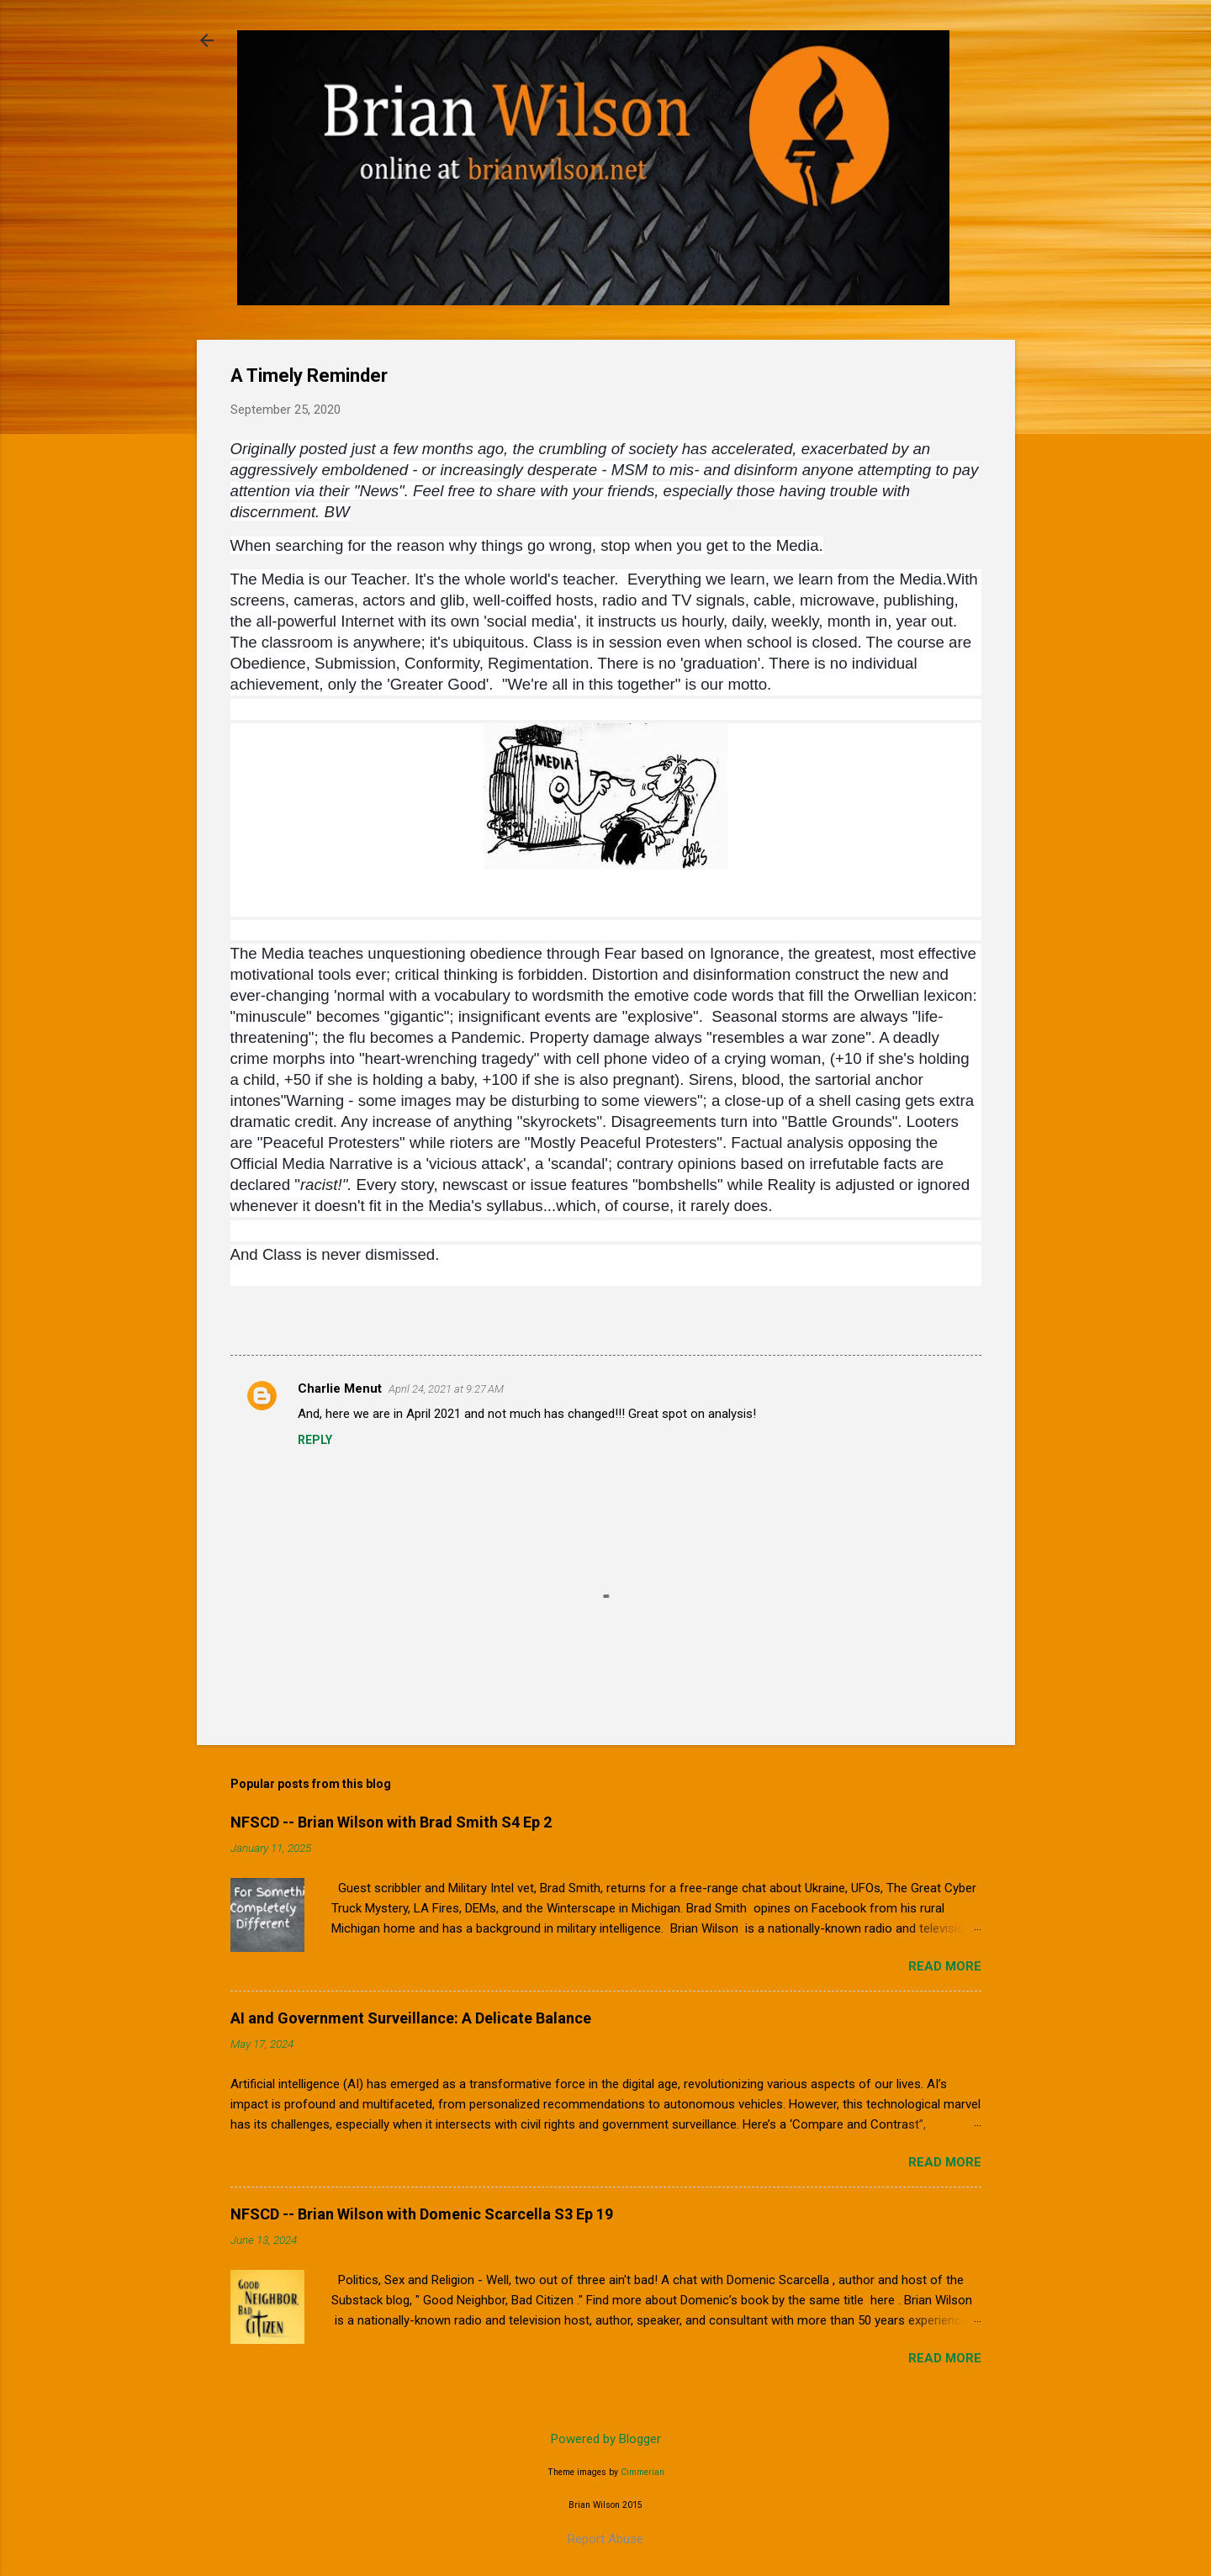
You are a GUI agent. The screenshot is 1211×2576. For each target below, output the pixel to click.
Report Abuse (605, 2539)
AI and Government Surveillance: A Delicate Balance (410, 2018)
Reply (315, 1440)
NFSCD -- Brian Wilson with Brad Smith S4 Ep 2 (391, 1822)
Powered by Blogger (606, 2438)
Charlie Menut (340, 1388)
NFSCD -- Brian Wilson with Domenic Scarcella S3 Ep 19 (421, 2214)
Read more (944, 1966)
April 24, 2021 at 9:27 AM (446, 1389)
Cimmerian (642, 2472)
